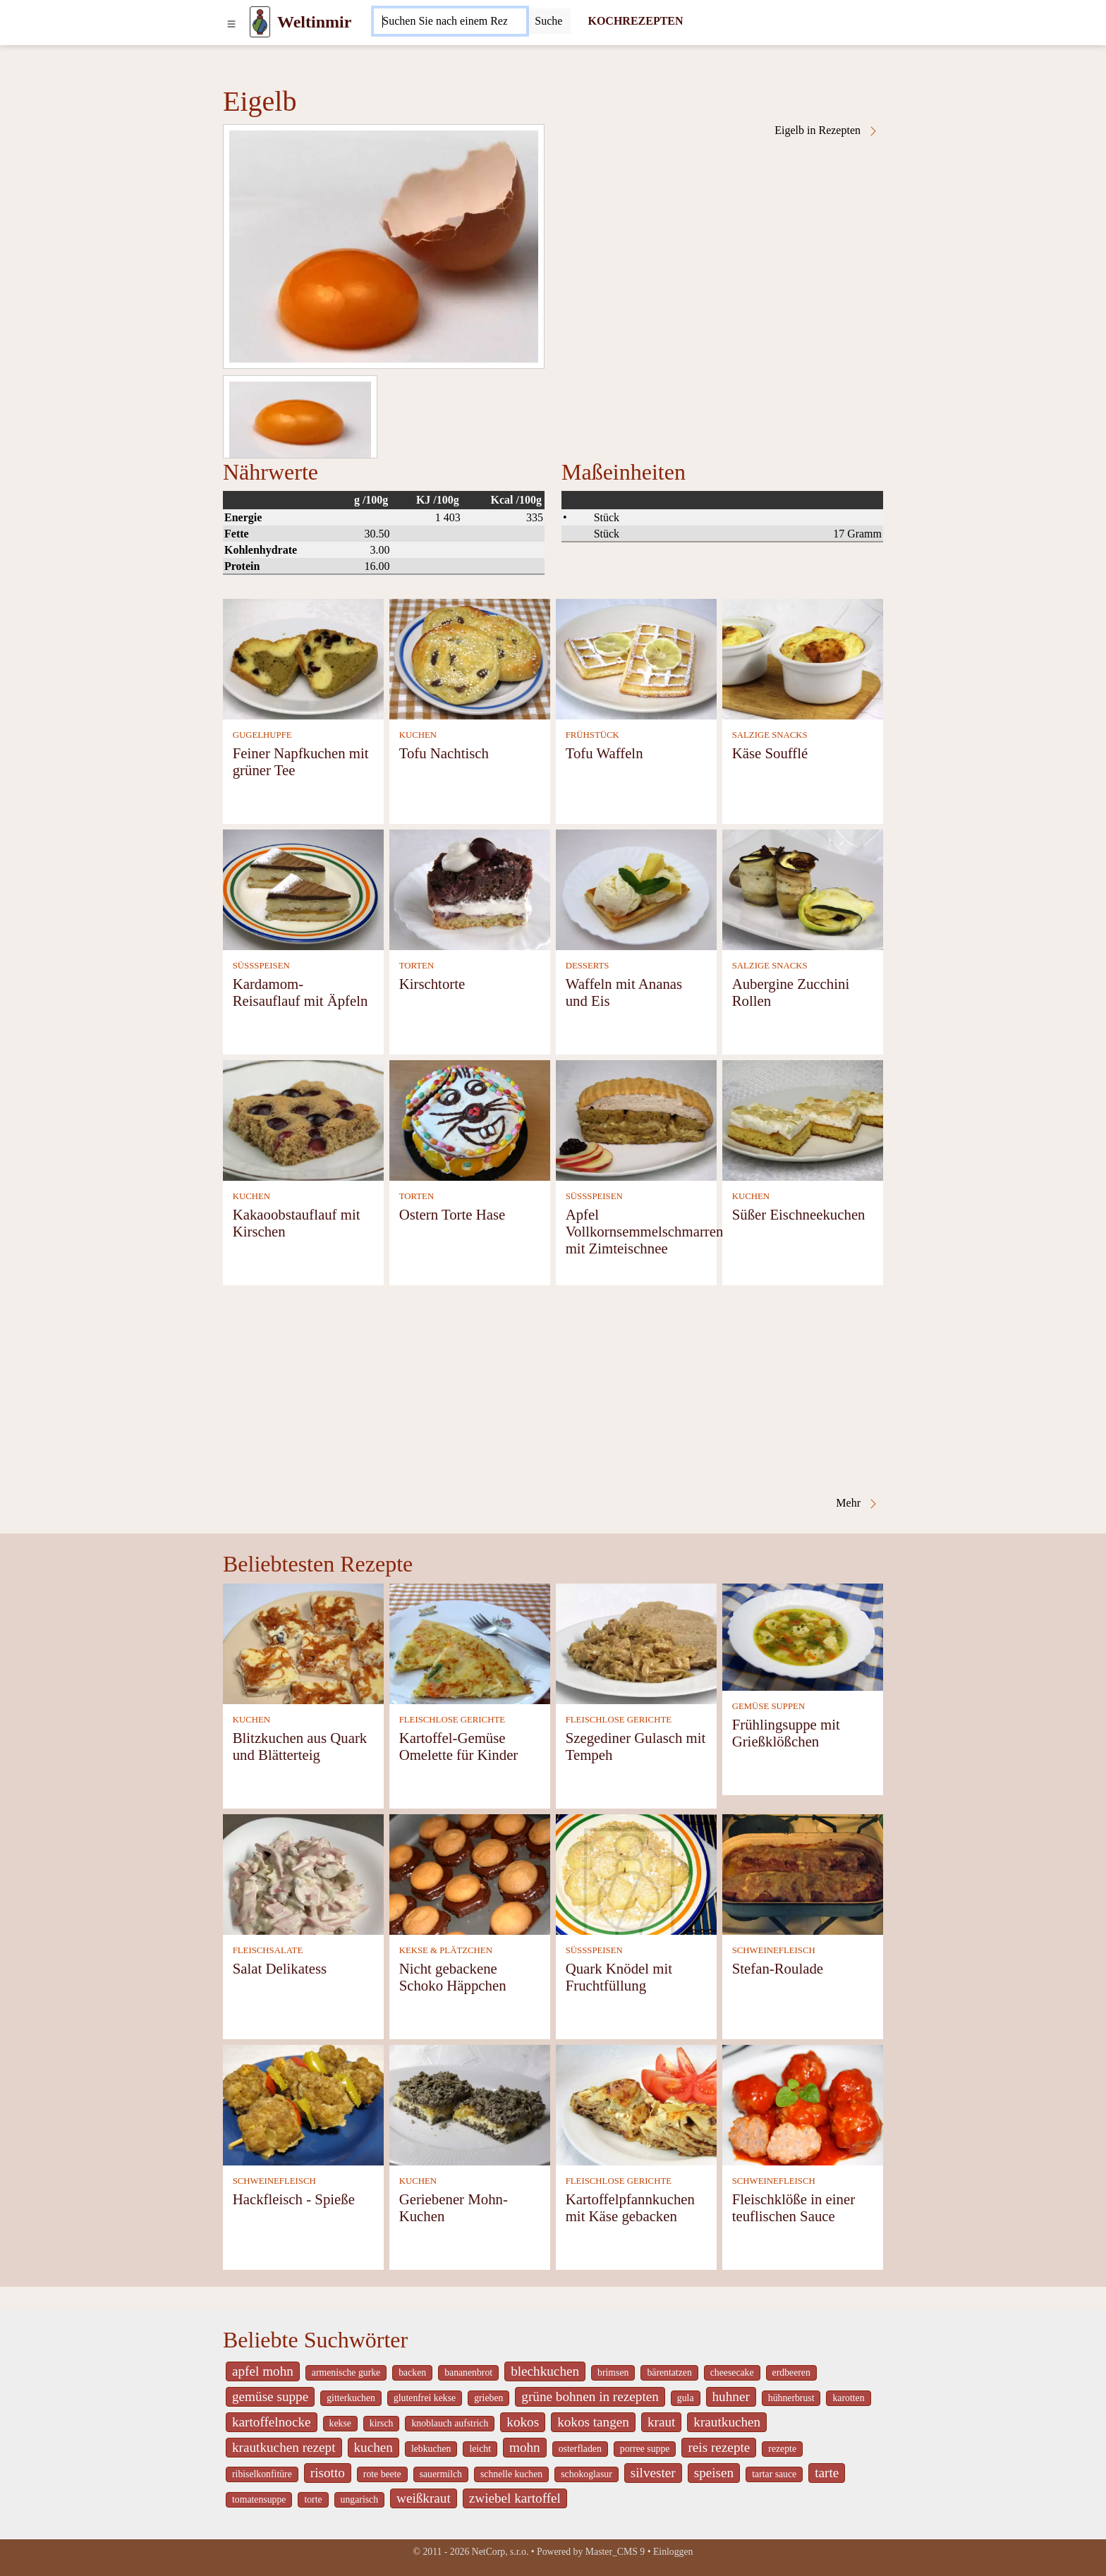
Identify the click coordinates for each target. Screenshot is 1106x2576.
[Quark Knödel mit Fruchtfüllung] (636, 1873)
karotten (848, 2398)
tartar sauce (774, 2474)
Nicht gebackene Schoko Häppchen (452, 1976)
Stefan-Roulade (777, 1968)
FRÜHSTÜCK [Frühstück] (592, 735)
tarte (827, 2472)
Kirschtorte (432, 984)
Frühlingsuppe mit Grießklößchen (786, 1732)
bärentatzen (669, 2372)
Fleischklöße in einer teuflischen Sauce (793, 2207)
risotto (327, 2472)
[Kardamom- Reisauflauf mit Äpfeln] (303, 888)
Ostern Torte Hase (452, 1214)
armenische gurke (346, 2372)
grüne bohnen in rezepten (589, 2396)
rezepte (782, 2448)
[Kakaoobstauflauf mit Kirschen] (303, 1119)
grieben (488, 2398)
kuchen (373, 2447)
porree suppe (645, 2448)
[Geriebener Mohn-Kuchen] (469, 2104)
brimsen (612, 2372)
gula (685, 2398)
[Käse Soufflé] (802, 658)
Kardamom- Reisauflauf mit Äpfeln (300, 992)
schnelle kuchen (511, 2474)
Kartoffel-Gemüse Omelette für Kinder (458, 1746)
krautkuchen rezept (284, 2447)
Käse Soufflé (770, 753)
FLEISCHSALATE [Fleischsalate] (268, 1950)
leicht (480, 2448)
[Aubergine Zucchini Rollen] (802, 888)
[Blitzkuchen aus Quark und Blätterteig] (303, 1642)
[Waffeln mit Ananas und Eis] (636, 888)
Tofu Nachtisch (444, 753)
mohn (524, 2447)
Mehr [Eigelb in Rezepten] (857, 1503)
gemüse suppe (270, 2396)
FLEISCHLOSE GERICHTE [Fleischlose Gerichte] (452, 1720)
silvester (653, 2472)
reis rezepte (719, 2447)
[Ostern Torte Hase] (469, 1119)
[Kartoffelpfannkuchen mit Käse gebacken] (636, 2104)
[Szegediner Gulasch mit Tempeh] (636, 1642)
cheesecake (732, 2372)
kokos (522, 2421)
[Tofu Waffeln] (636, 658)
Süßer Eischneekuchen (798, 1214)
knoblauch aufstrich (449, 2423)
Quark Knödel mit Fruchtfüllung (619, 1976)
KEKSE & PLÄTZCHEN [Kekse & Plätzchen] (445, 1950)
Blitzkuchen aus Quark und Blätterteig (300, 1746)
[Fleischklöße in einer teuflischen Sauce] (802, 2104)
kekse (340, 2423)
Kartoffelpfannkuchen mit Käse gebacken (630, 2207)
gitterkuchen (351, 2398)
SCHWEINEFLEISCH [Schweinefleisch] (773, 1950)
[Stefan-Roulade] (802, 1873)
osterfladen (580, 2448)
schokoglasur (586, 2474)
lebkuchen (431, 2448)
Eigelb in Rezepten (826, 130)
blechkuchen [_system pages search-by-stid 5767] (545, 2371)
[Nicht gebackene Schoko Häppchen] (469, 1873)
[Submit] (548, 21)
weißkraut (423, 2498)
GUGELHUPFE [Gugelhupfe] (262, 735)
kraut (661, 2421)
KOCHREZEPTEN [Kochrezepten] (635, 21)
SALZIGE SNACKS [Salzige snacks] (770, 735)
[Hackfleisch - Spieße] (303, 2104)
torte (313, 2499)
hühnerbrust (791, 2398)
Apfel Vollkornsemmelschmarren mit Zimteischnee (645, 1231)
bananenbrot (468, 2372)
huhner (731, 2396)
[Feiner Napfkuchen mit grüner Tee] (303, 658)
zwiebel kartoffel (515, 2498)
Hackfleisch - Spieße (294, 2199)
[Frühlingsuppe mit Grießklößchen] (802, 1635)
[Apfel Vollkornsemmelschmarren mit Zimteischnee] (636, 1119)
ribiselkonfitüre (262, 2474)
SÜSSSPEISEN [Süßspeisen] (261, 966)
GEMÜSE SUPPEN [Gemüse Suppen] (768, 1706)
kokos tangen (593, 2421)
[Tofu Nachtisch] (469, 658)
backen (412, 2372)
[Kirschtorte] (469, 888)
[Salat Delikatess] (303, 1873)
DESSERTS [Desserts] (587, 966)
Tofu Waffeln (604, 753)
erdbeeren (791, 2372)
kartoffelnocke (271, 2421)
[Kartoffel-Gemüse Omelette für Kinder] (469, 1642)
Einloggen (673, 2551)
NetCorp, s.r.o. (500, 2551)
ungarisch (359, 2499)
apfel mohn (262, 2371)
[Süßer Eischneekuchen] (802, 1119)
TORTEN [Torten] (416, 966)
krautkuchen (726, 2421)
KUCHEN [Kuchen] (418, 735)
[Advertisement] (553, 1391)
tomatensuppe (259, 2499)
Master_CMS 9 (615, 2551)
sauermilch (441, 2474)
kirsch (382, 2423)
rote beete (382, 2474)
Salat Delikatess (280, 1968)
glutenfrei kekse (425, 2398)
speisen (714, 2472)
